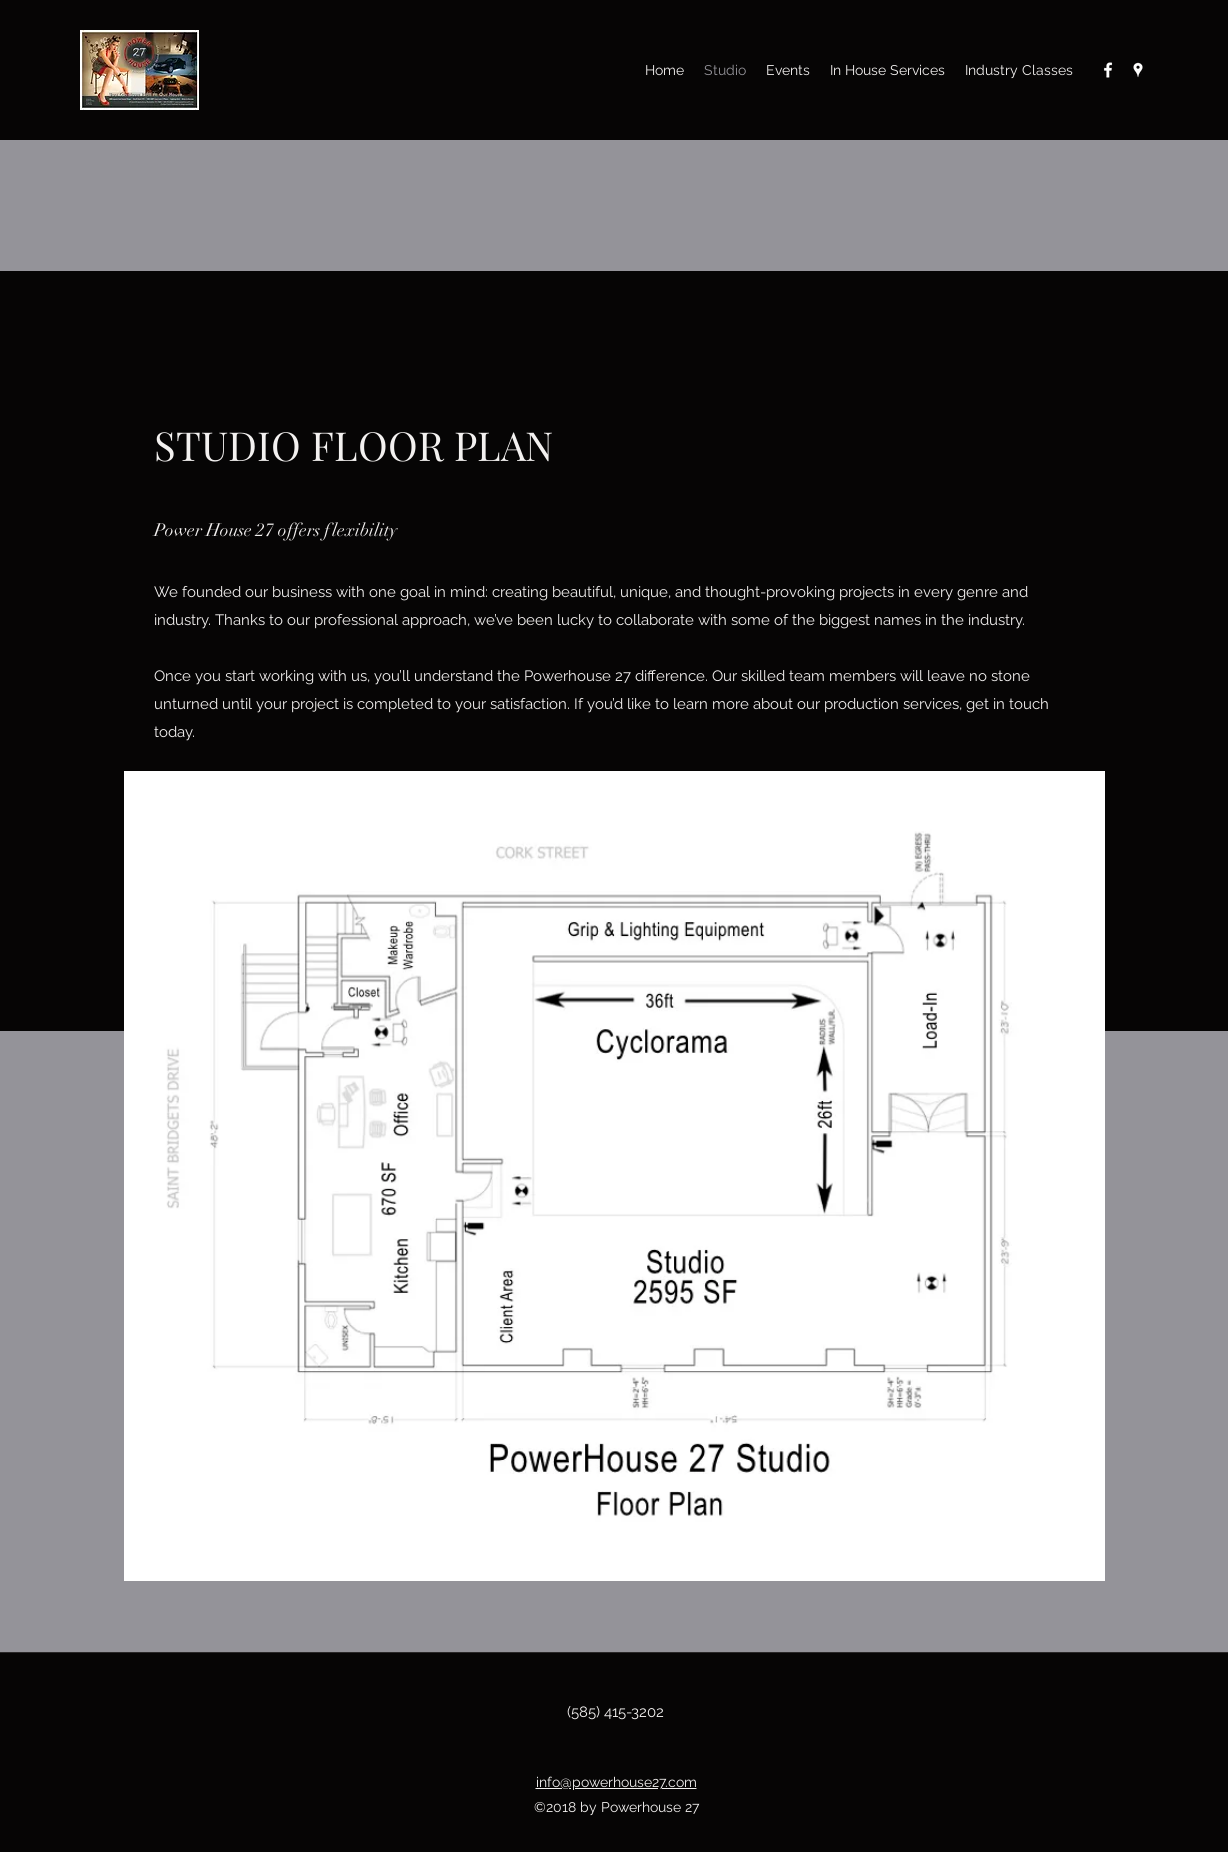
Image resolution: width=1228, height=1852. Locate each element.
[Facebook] (1108, 70)
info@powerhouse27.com (616, 1782)
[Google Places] (1138, 70)
